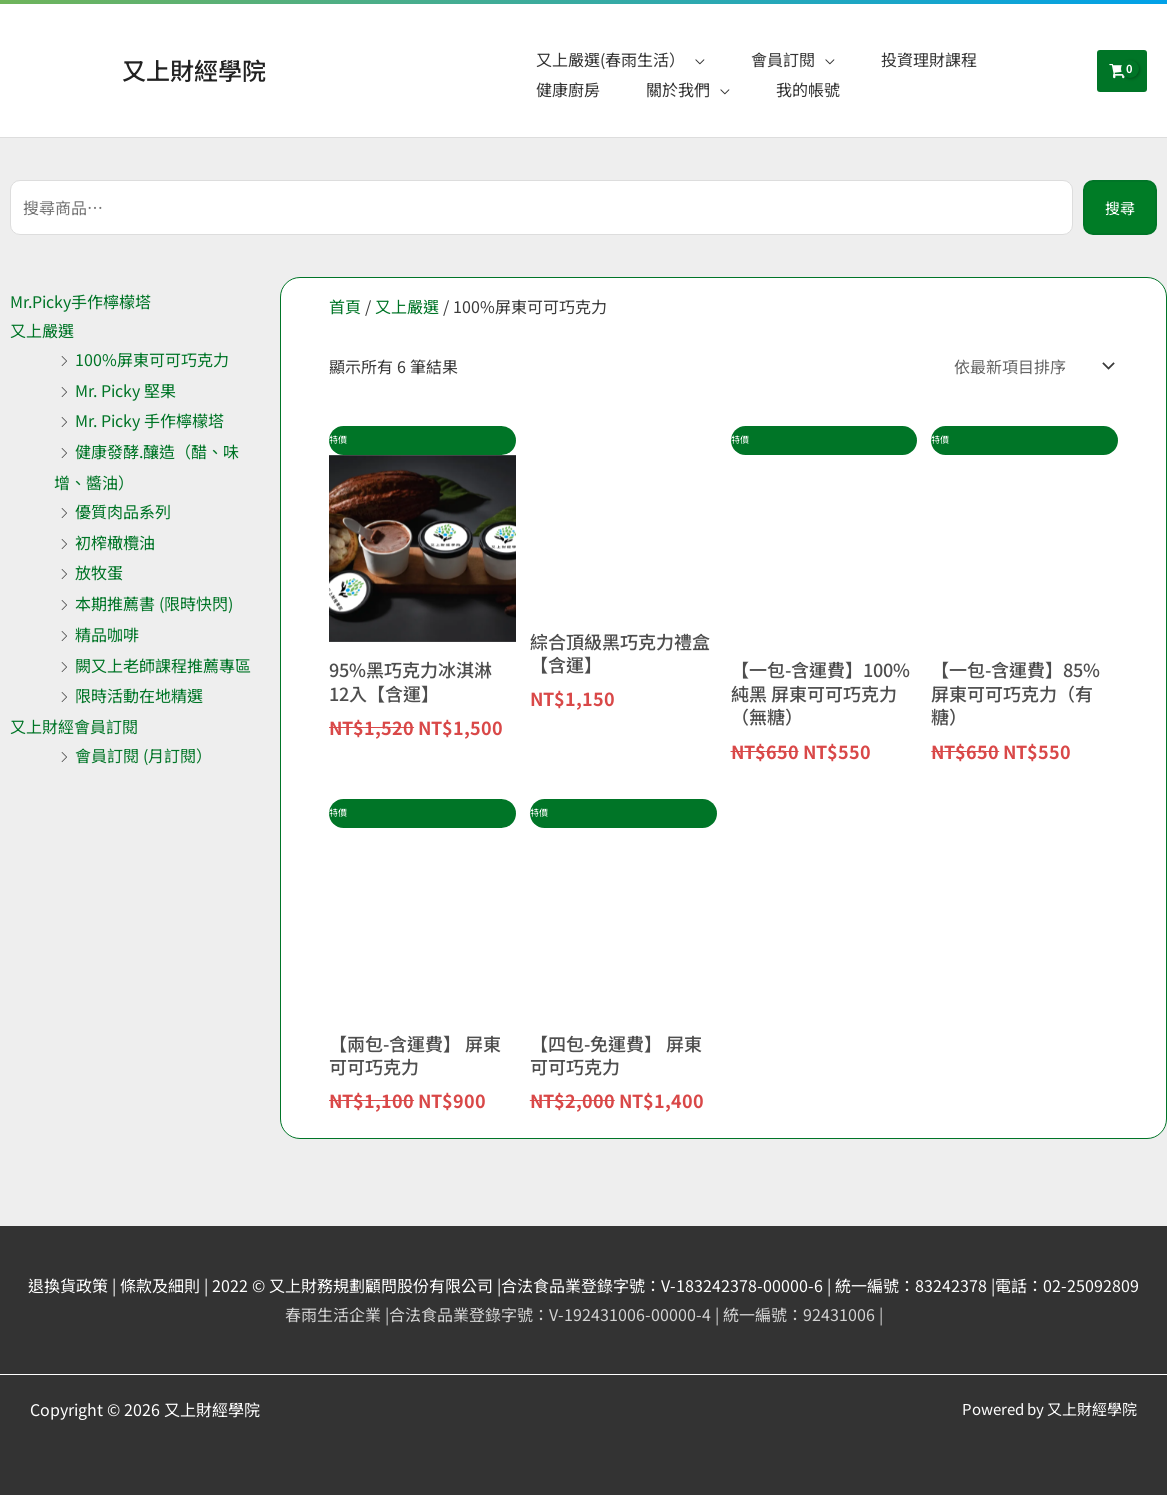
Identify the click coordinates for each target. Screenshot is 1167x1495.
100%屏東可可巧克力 (152, 359)
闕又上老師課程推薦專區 (163, 665)
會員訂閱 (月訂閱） (143, 755)
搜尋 (1120, 207)
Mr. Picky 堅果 (125, 390)
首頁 (345, 306)
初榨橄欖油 (115, 542)
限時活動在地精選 (139, 695)
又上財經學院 (194, 69)
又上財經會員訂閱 (74, 726)
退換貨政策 (68, 1285)
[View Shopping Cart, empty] (1122, 71)
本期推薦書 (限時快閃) (154, 603)
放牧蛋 (99, 572)
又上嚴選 (42, 330)
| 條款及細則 (156, 1285)
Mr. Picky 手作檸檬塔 (149, 420)
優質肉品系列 (123, 511)
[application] (695, 59)
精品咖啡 (107, 634)
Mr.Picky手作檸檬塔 (80, 301)
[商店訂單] (1029, 366)
